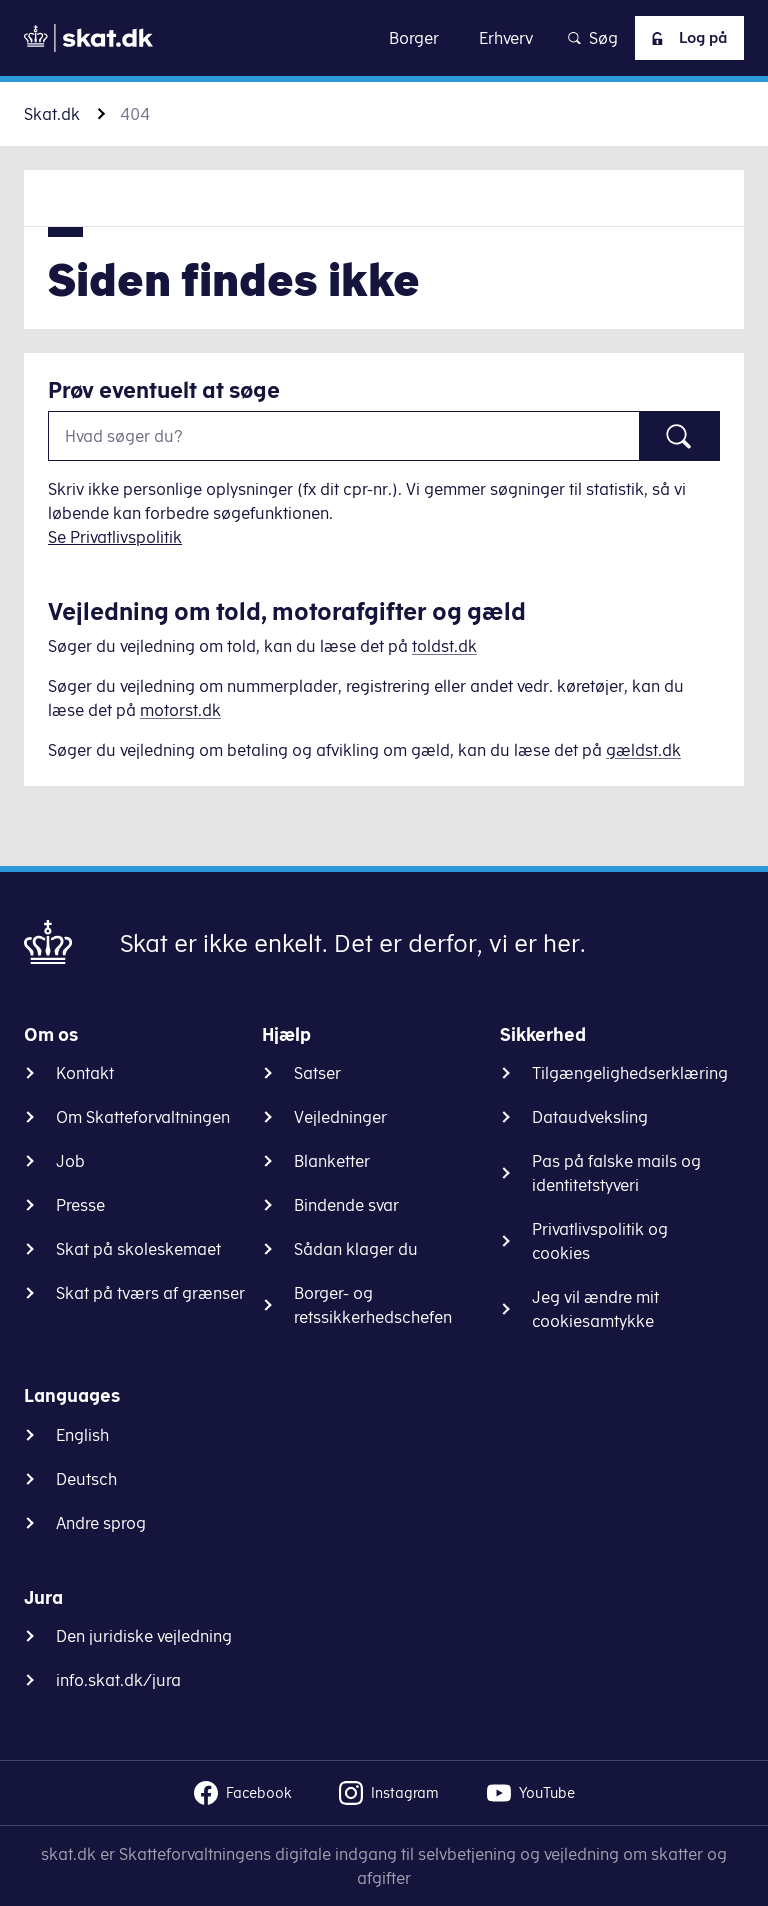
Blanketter (332, 1161)
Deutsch (86, 1479)
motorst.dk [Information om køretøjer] (180, 710)
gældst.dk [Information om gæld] (643, 750)
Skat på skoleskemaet (138, 1249)
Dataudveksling (590, 1117)
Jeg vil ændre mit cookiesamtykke (595, 1309)
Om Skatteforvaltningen (143, 1117)
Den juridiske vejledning (144, 1636)
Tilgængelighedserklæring (630, 1073)
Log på (683, 38)
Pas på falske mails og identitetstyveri (616, 1173)
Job (70, 1161)
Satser (317, 1073)
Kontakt (85, 1073)
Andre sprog (101, 1523)
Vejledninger (340, 1117)
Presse (80, 1205)
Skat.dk (52, 114)
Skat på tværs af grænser (150, 1293)
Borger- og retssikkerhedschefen (373, 1305)
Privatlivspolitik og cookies (600, 1241)
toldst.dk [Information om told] (444, 646)
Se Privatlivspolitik (115, 537)
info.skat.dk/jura (118, 1680)
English (82, 1435)
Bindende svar (346, 1205)
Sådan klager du (356, 1249)
